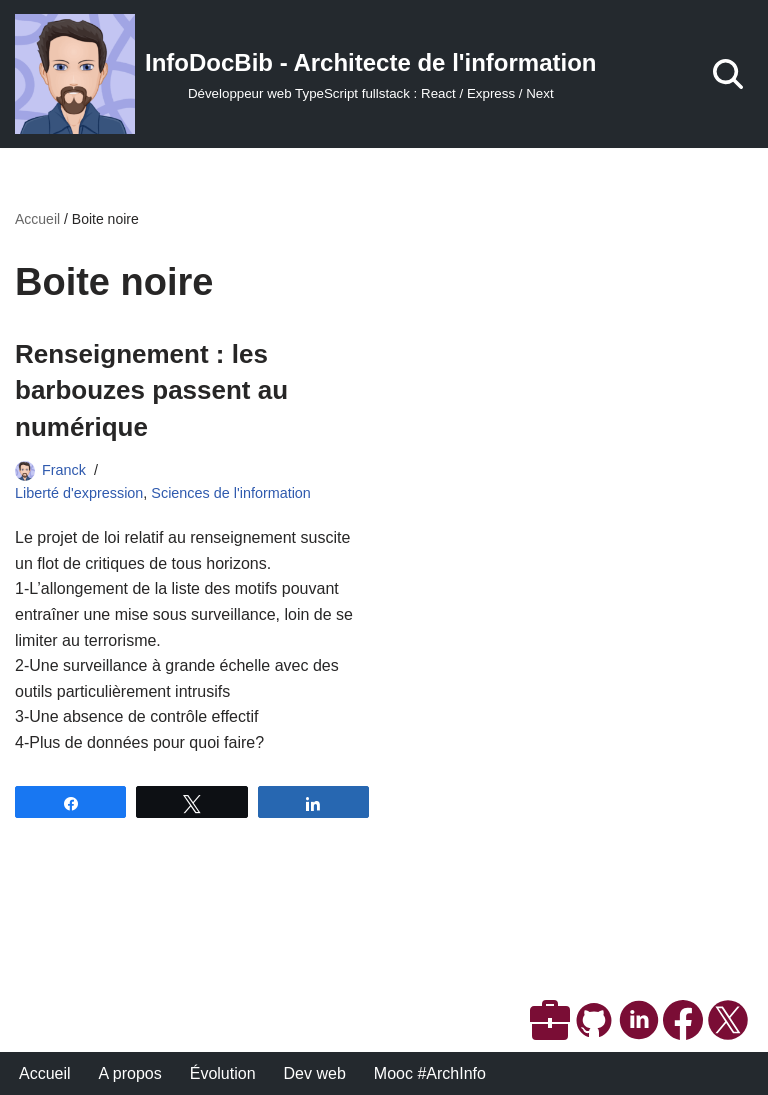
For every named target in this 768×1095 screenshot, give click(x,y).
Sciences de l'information (231, 493)
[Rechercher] (728, 74)
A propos (130, 1073)
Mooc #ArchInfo (430, 1073)
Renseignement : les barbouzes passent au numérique (151, 390)
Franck (64, 470)
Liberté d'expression (79, 493)
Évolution (223, 1073)
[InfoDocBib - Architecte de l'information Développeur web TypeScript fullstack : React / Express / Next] (306, 74)
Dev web (315, 1073)
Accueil (37, 219)
